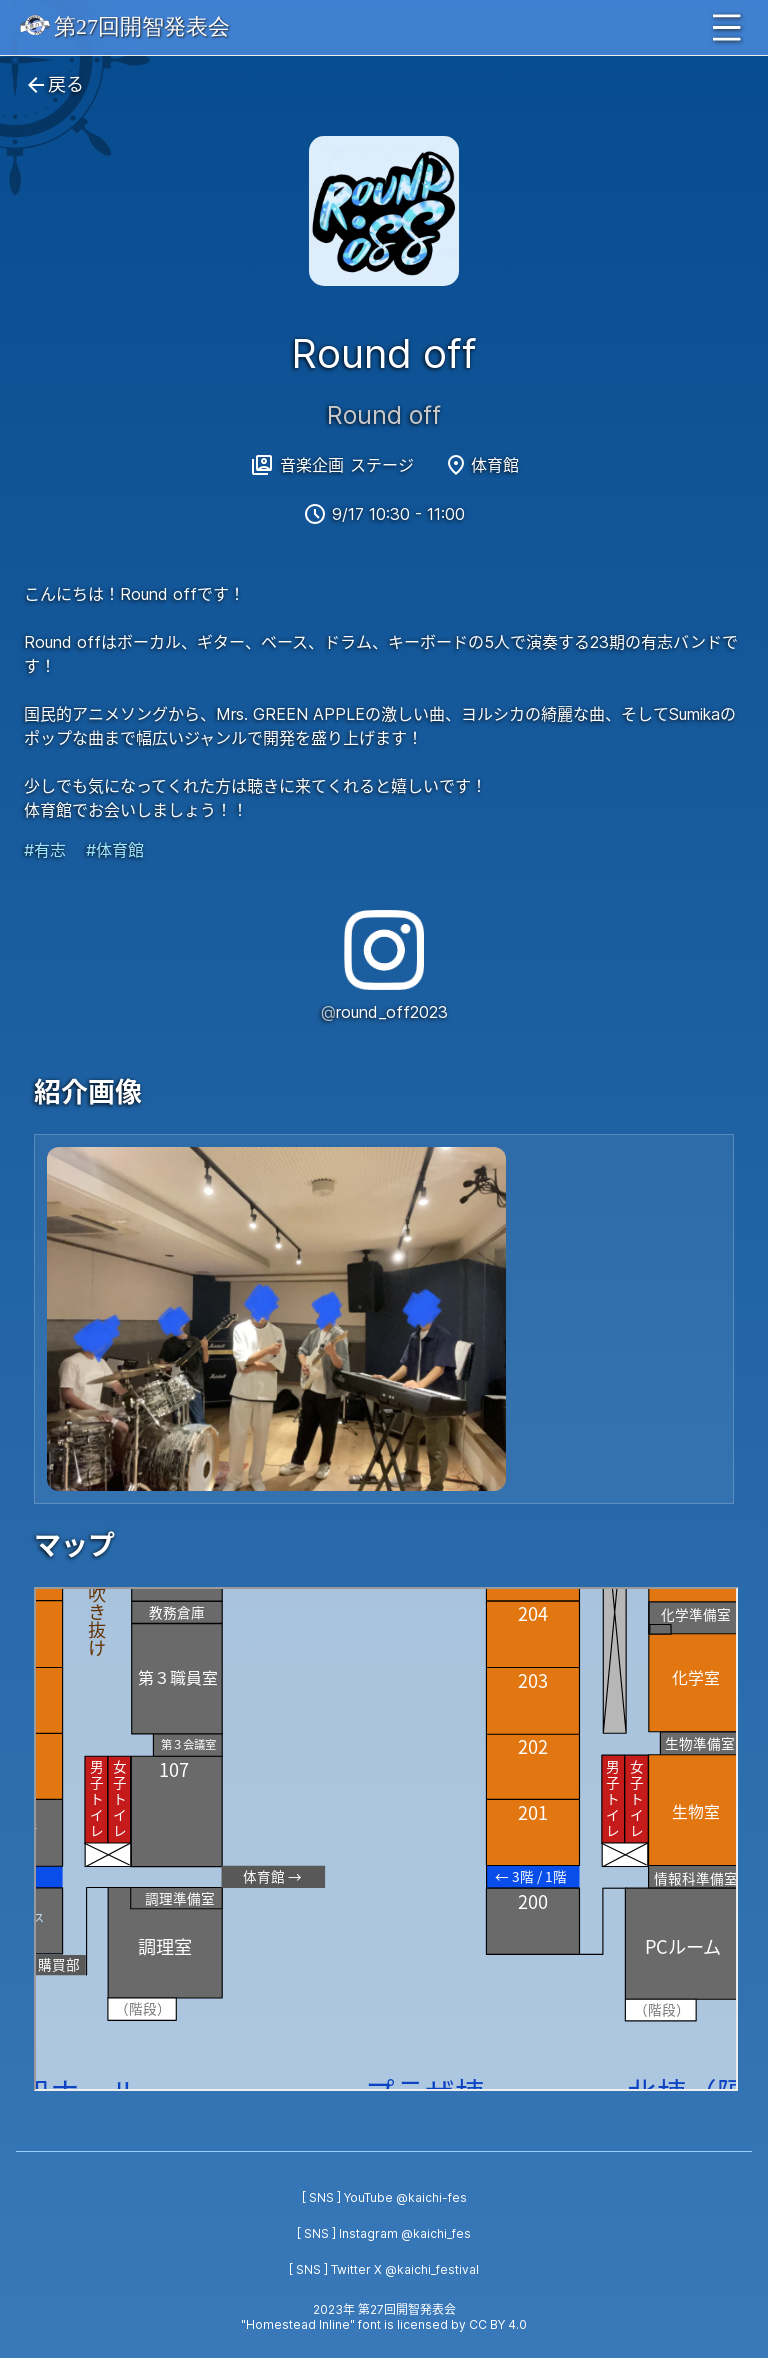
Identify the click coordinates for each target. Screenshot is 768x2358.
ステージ (382, 465)
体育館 (495, 465)
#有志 (45, 850)
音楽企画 (312, 465)
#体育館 (115, 850)
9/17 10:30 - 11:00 (398, 514)
